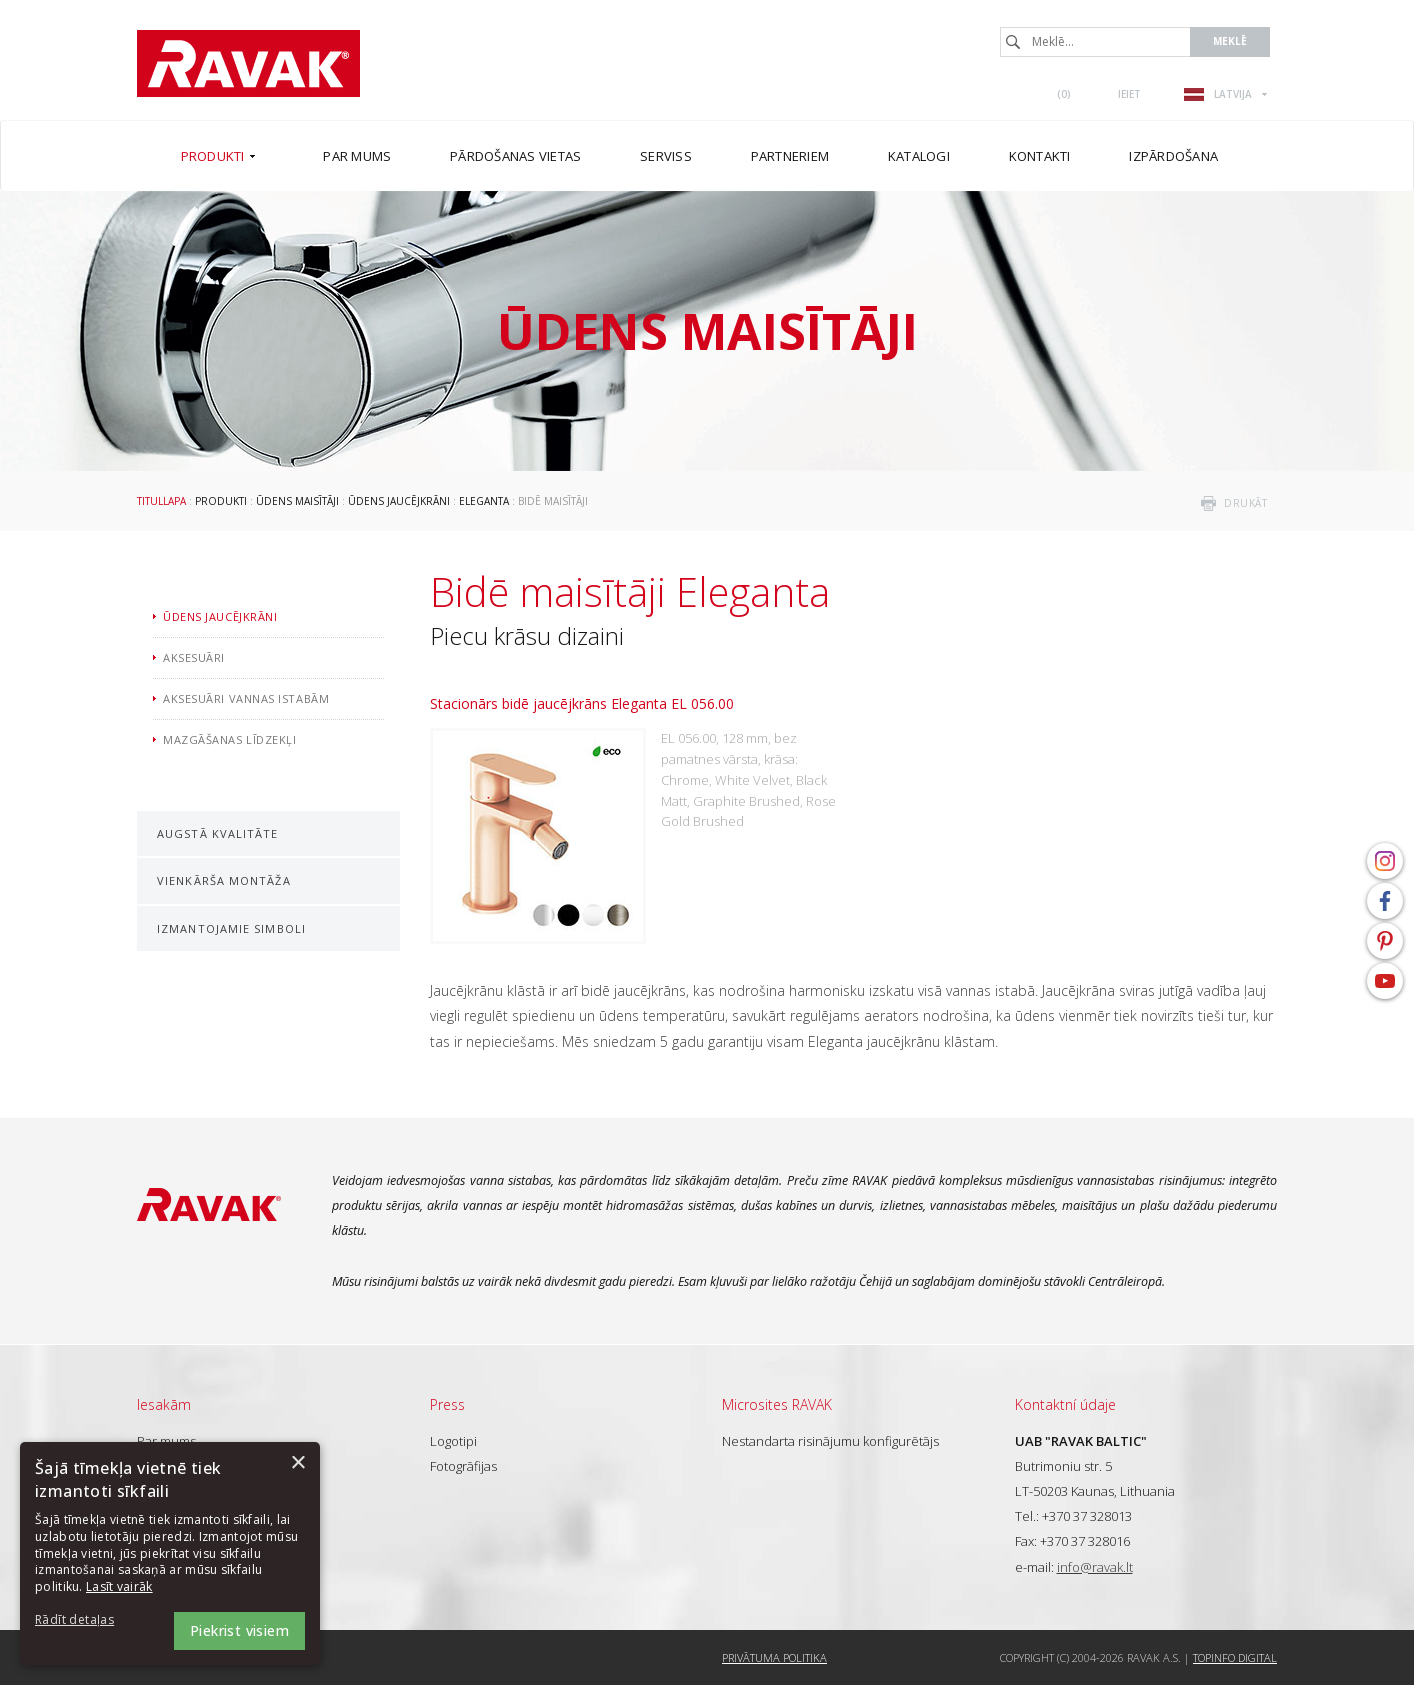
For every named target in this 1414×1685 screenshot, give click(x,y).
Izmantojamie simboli (231, 928)
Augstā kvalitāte (218, 833)
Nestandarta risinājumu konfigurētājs (830, 1441)
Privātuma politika (774, 1657)
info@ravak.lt (1095, 1567)
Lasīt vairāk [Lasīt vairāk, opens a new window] (119, 1586)
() (1064, 94)
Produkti (221, 501)
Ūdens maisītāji (297, 501)
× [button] (297, 1463)
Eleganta (484, 501)
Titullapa (161, 501)
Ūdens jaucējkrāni (399, 501)
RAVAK (248, 63)
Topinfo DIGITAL (1235, 1657)
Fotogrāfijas (463, 1466)
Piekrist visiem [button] (239, 1630)
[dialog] (170, 1553)
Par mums (166, 1441)
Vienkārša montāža (224, 880)
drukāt (1245, 503)
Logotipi (453, 1441)
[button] (90, 1620)
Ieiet (1129, 94)
